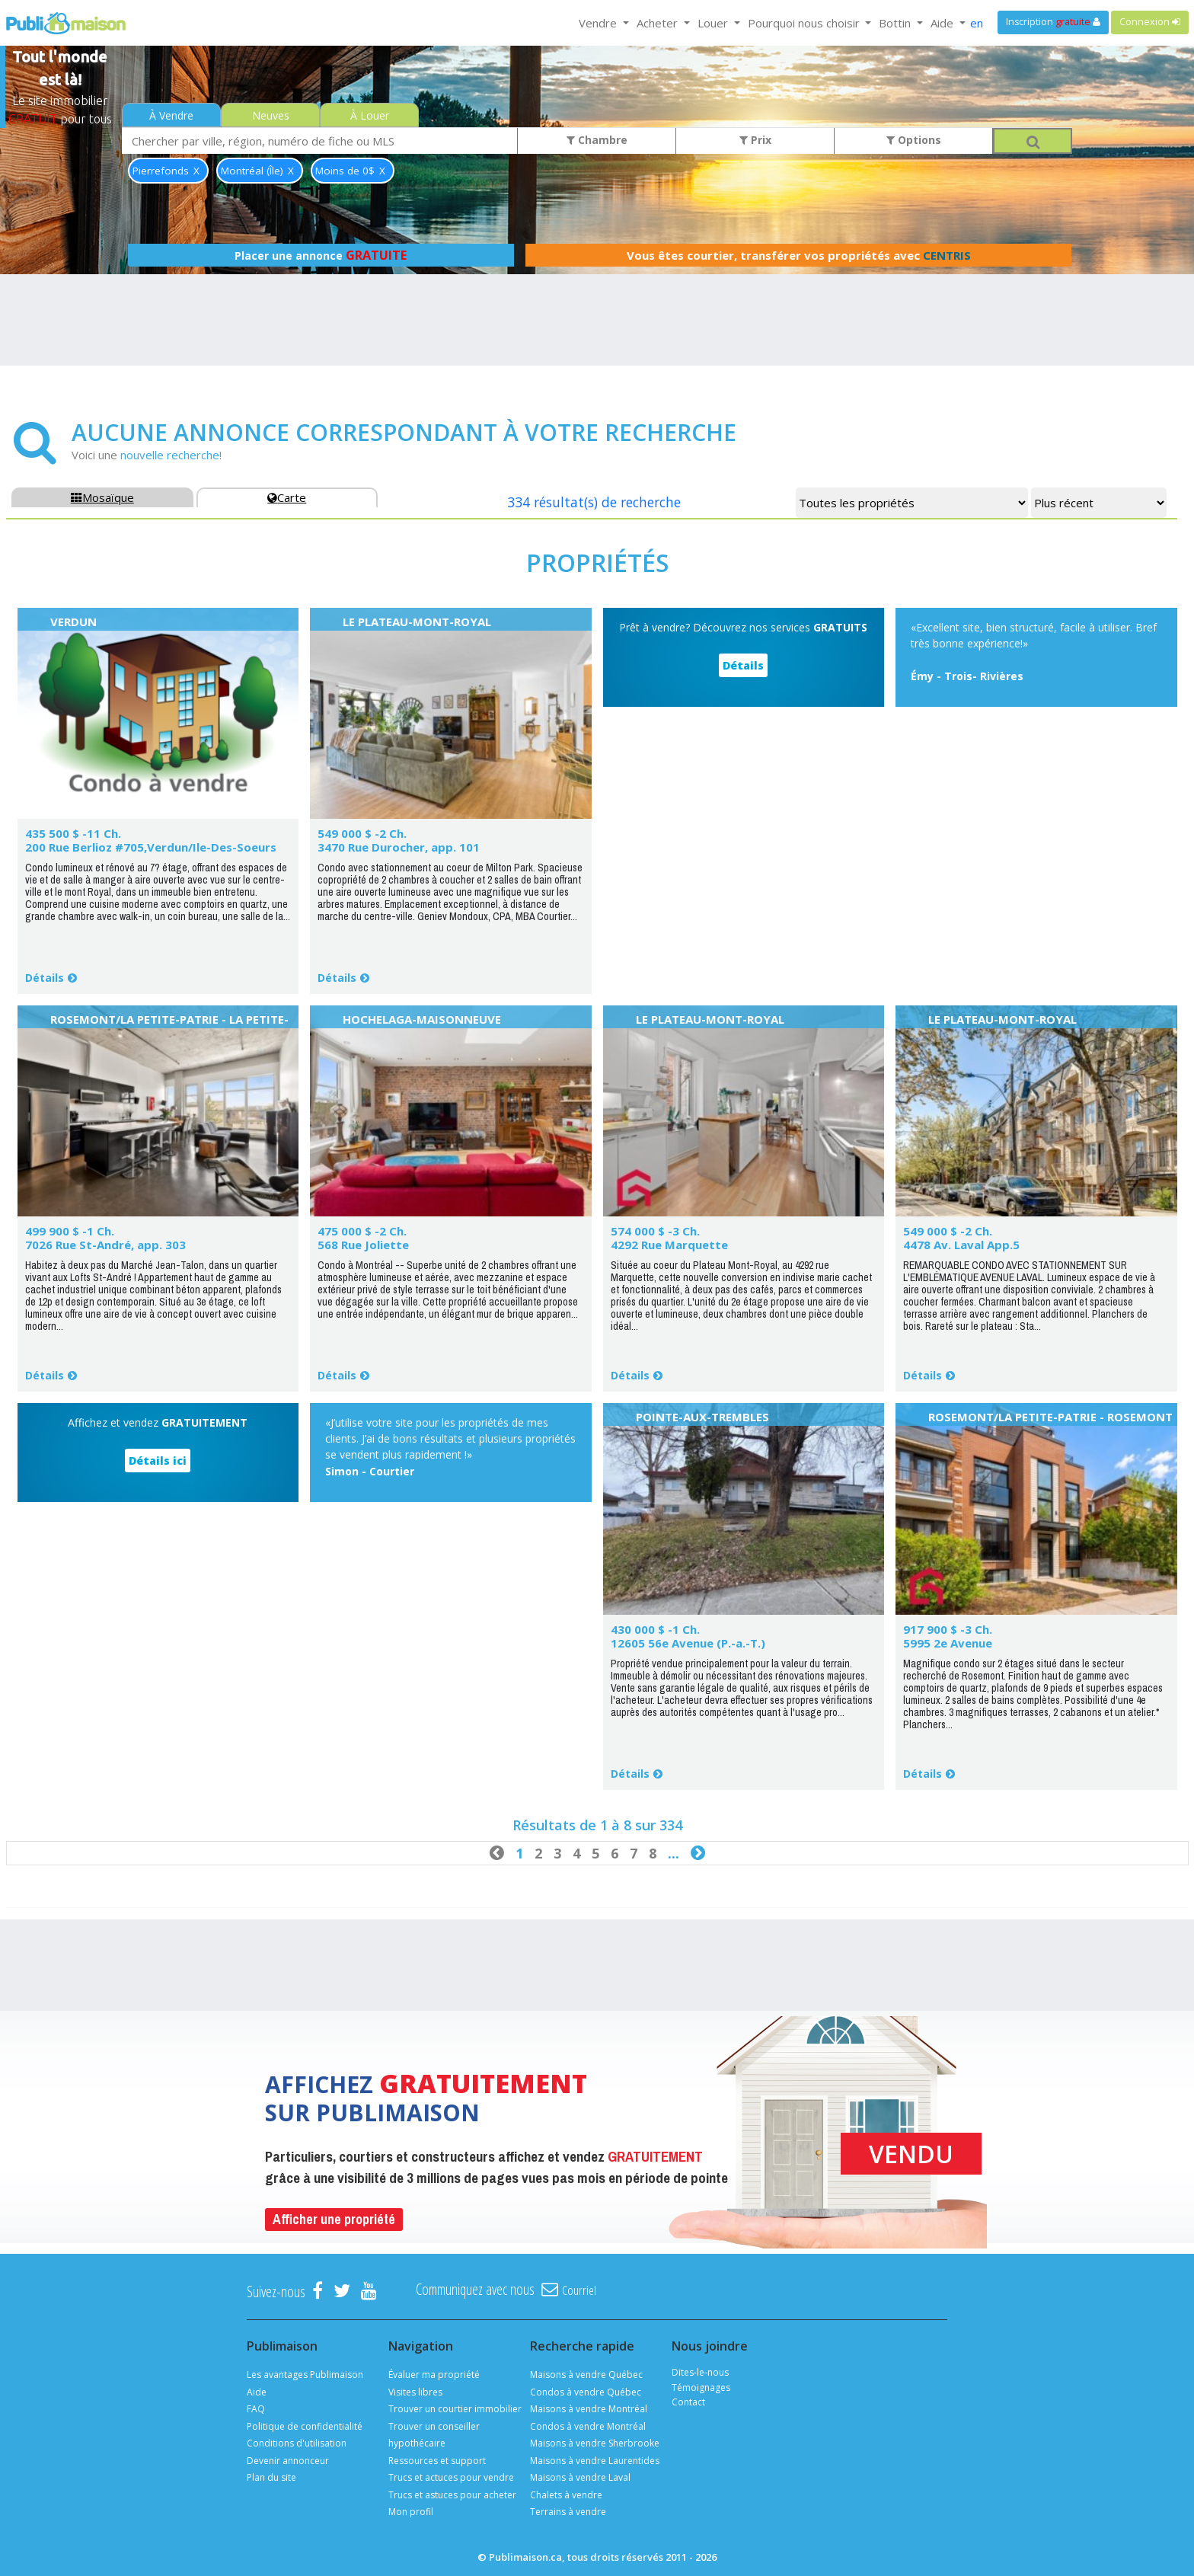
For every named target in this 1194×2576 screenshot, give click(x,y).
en (976, 22)
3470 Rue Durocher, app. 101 (399, 847)
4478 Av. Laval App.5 (961, 1244)
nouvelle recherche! (171, 454)
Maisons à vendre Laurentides (594, 2460)
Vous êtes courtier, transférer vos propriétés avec (799, 255)
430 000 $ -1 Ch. (655, 1629)
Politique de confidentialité (304, 2426)
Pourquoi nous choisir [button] (805, 22)
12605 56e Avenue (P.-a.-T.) (688, 1643)
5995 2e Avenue (947, 1643)
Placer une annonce (321, 255)
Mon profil (410, 2511)
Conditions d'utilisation (296, 2443)
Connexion (1149, 21)
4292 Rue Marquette (669, 1244)
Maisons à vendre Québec (586, 2374)
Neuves (270, 115)
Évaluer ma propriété (434, 2374)
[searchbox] (320, 140)
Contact (688, 2401)
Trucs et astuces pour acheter (452, 2494)
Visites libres (415, 2392)
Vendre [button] (599, 22)
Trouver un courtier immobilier (455, 2408)
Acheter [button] (659, 22)
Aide (257, 2392)
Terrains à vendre (568, 2511)
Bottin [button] (896, 22)
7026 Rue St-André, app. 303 (105, 1244)
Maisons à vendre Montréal (588, 2408)
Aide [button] (943, 22)
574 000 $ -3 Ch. (655, 1230)
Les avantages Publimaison (305, 2374)
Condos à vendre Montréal (588, 2426)
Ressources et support (437, 2460)
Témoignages (701, 2387)
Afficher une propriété (334, 2219)
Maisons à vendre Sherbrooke (594, 2443)
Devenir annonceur (288, 2460)
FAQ (256, 2408)
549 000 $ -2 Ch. (362, 833)
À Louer (369, 115)
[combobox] (320, 140)
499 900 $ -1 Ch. (69, 1230)
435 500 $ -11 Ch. (73, 833)
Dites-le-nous (700, 2372)
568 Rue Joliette (363, 1244)
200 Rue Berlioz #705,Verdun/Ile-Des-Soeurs (150, 847)
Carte (286, 497)
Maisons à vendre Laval (580, 2477)
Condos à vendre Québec (585, 2392)
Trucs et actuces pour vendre (451, 2477)
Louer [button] (714, 22)
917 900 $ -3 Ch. (947, 1629)
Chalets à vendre (566, 2494)
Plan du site (271, 2477)
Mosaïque (102, 497)
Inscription (1053, 21)
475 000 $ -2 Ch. (362, 1230)
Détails (44, 977)
